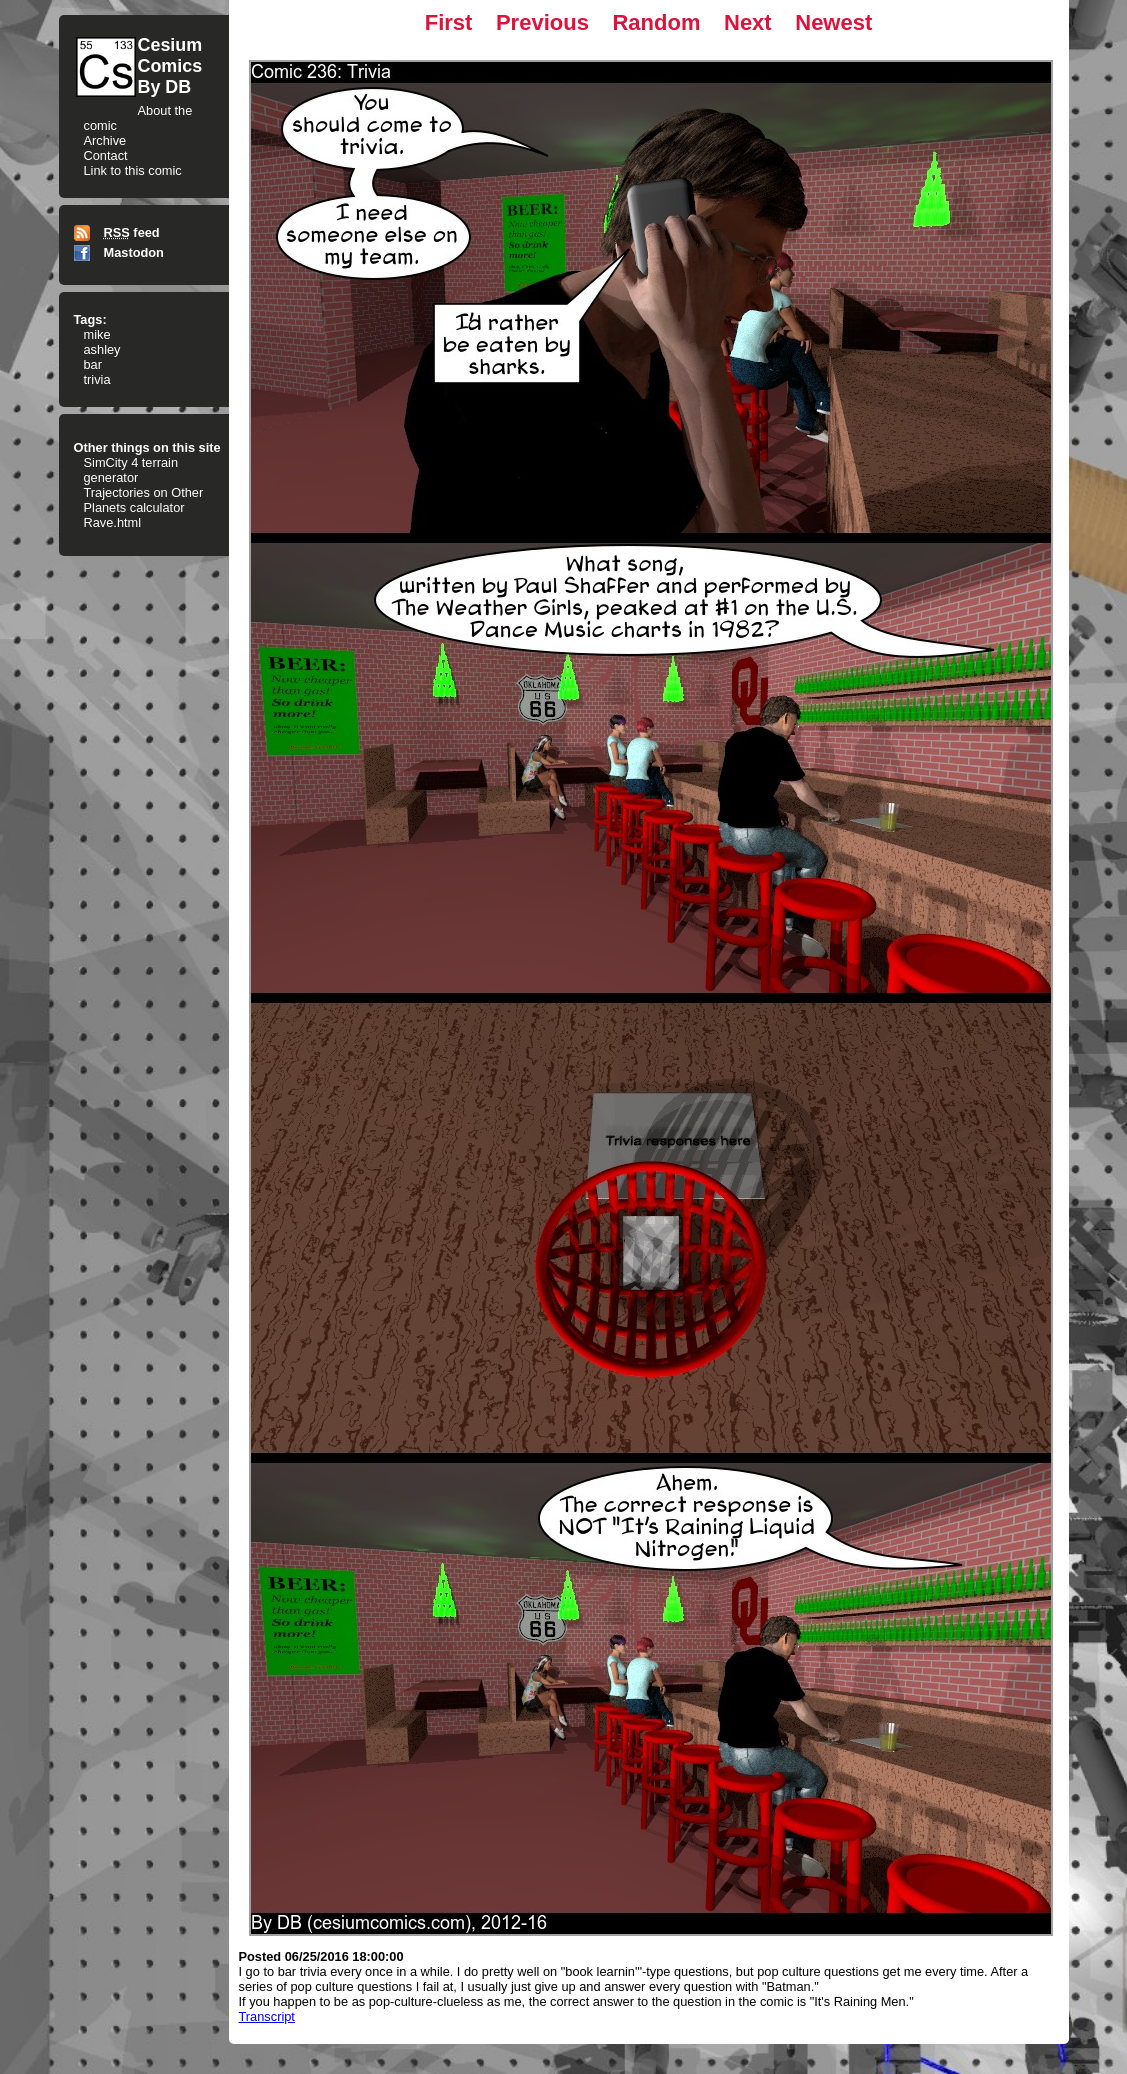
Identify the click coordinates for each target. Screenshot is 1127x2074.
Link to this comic (133, 170)
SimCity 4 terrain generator (131, 470)
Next (748, 22)
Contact (106, 155)
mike (97, 334)
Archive (105, 140)
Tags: (90, 319)
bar (93, 364)
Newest (833, 22)
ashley (102, 349)
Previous (542, 22)
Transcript (267, 2016)
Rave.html (113, 522)
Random (656, 22)
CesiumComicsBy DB (170, 66)
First (449, 22)
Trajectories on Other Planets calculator (144, 500)
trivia (97, 379)
